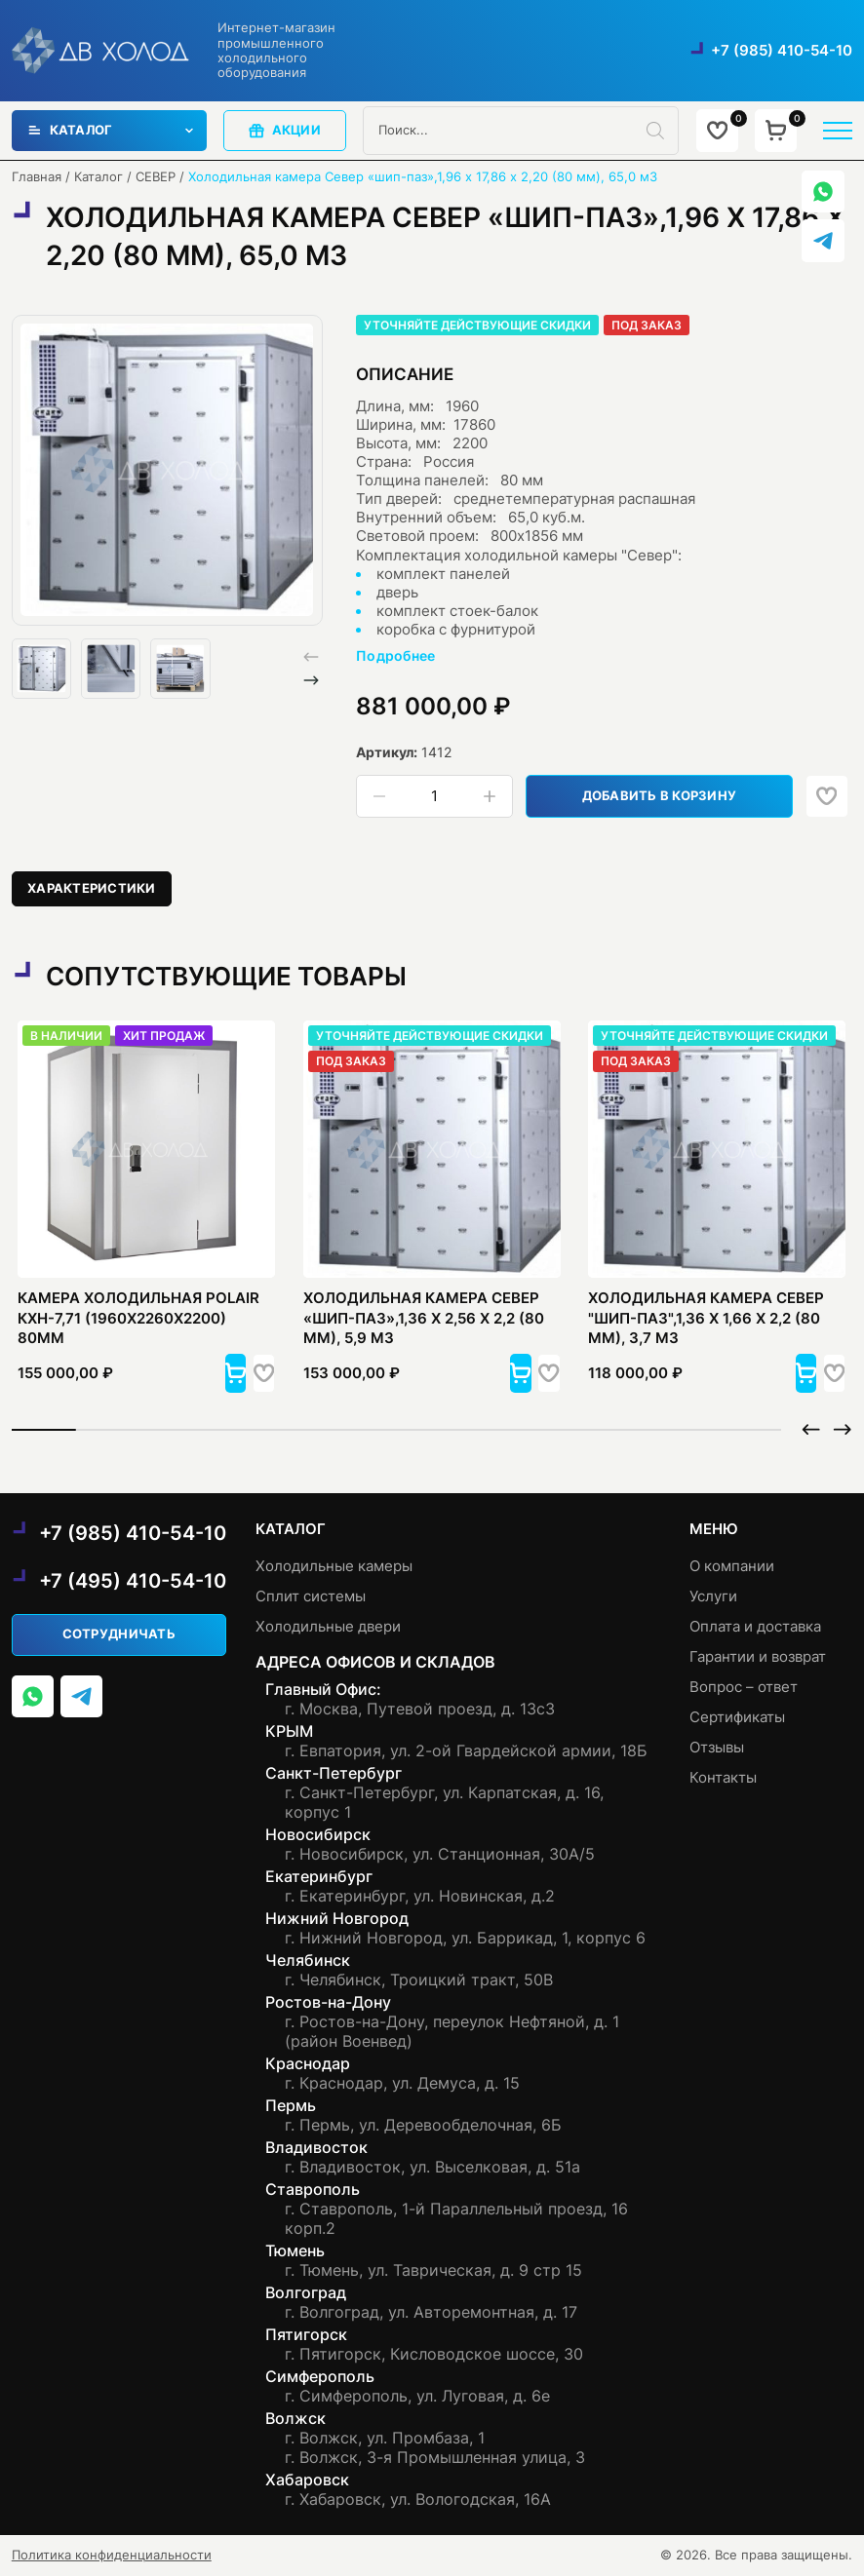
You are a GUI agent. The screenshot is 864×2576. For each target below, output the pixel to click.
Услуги (713, 1596)
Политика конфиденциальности (112, 2555)
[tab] (92, 888)
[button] (311, 680)
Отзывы (716, 1747)
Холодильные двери (328, 1626)
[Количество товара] (435, 797)
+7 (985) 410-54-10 (781, 50)
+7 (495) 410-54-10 (132, 1581)
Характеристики (91, 888)
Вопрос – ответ (743, 1687)
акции (285, 130)
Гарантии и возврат (757, 1657)
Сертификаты (737, 1717)
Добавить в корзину (661, 795)
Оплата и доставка (755, 1626)
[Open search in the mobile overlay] (521, 130)
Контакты (723, 1778)
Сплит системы (310, 1596)
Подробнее (396, 655)
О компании (731, 1566)
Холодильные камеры (333, 1566)
